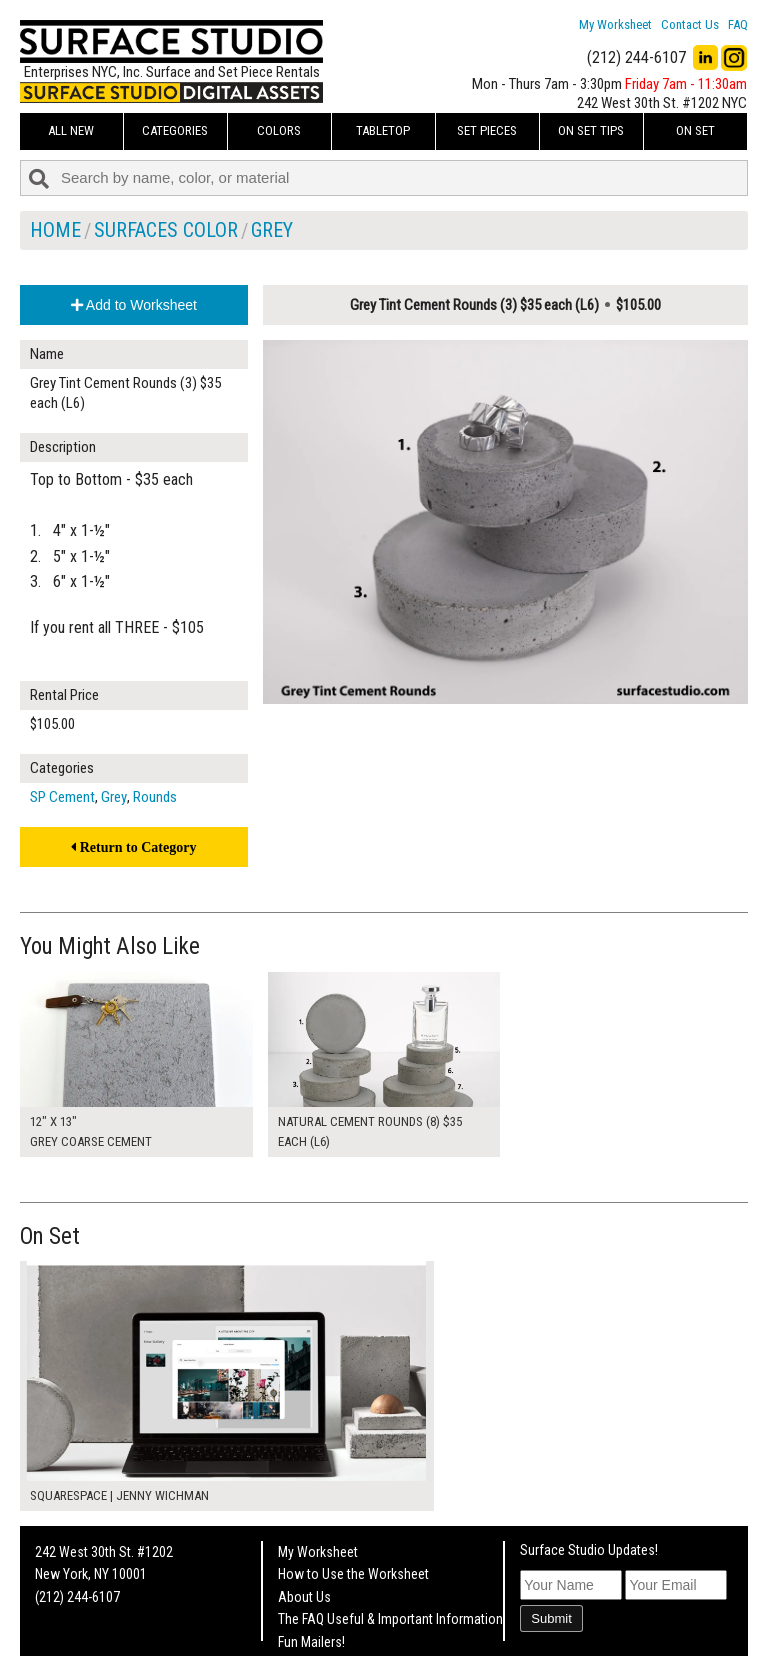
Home (55, 230)
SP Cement (62, 797)
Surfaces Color (166, 230)
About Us (304, 1597)
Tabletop (383, 130)
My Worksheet (615, 24)
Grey (272, 230)
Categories (175, 130)
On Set (695, 130)
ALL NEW (71, 130)
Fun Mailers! (311, 1642)
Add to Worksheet (134, 305)
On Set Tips (591, 130)
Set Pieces (487, 130)
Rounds (155, 797)
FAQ (738, 24)
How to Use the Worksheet (353, 1574)
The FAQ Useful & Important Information (390, 1619)
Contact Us (690, 24)
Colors (279, 130)
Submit (551, 1618)
